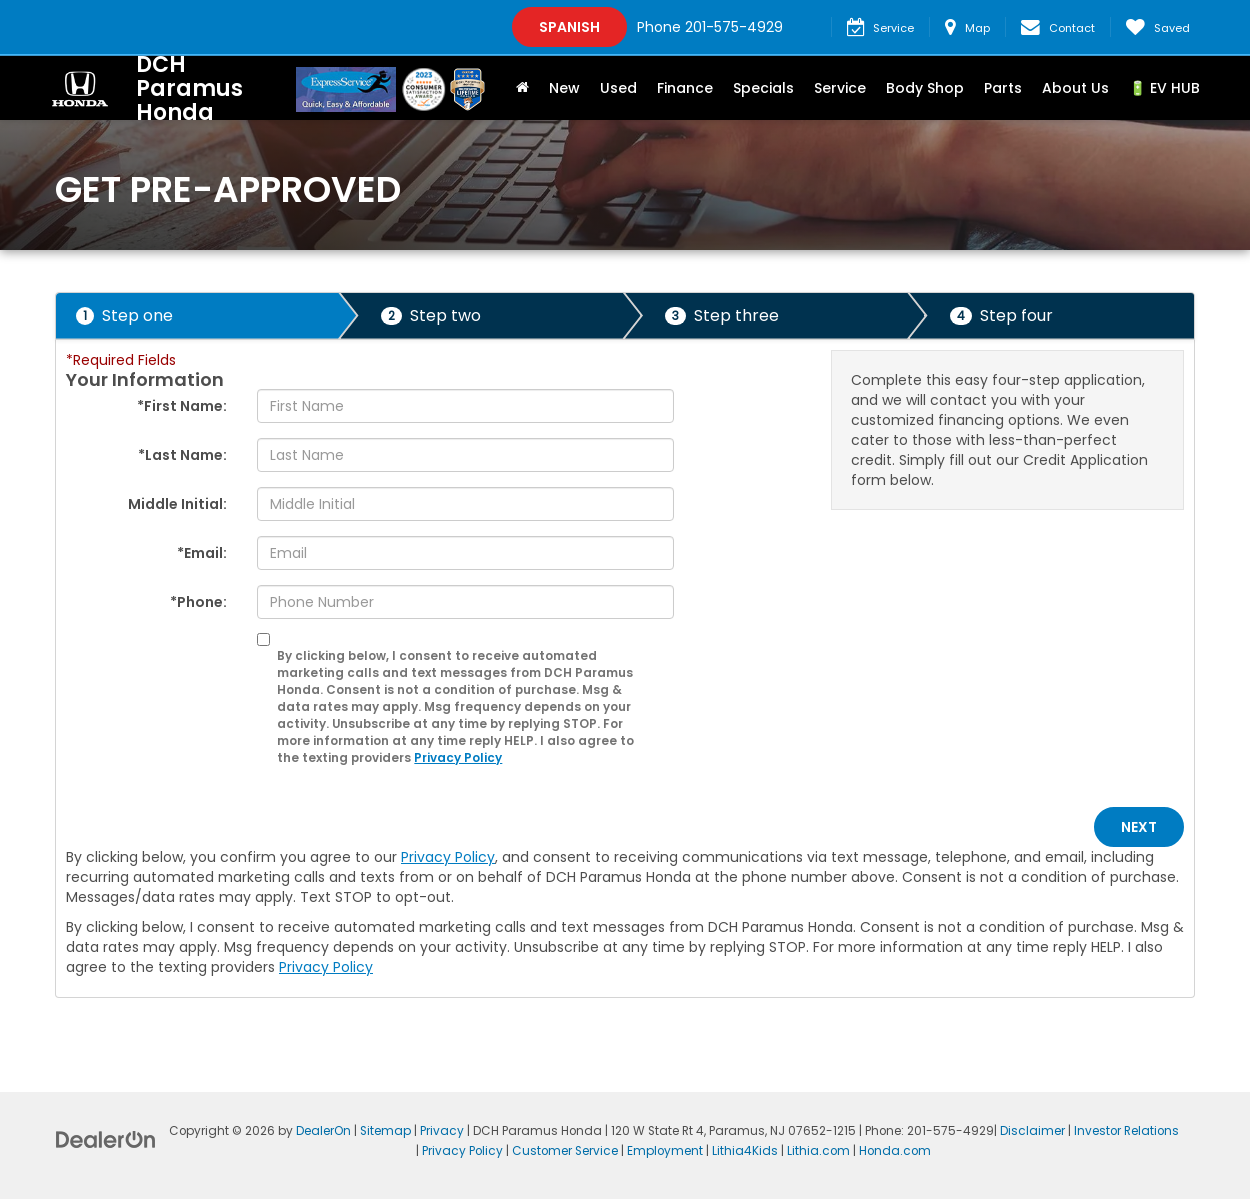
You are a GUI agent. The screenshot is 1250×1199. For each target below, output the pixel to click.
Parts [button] (1003, 88)
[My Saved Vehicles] (1157, 27)
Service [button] (840, 88)
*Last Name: (182, 455)
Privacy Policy (458, 758)
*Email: (202, 553)
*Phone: (198, 602)
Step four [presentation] (1001, 315)
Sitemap (385, 1131)
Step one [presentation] (124, 315)
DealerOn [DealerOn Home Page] (323, 1131)
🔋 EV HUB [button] (1164, 88)
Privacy (442, 1131)
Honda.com (895, 1151)
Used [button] (618, 88)
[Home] (522, 88)
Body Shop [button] (925, 88)
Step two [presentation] (431, 315)
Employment (665, 1151)
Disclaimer (1032, 1131)
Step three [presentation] (722, 315)
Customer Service (565, 1151)
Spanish (569, 27)
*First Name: (182, 406)
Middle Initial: (177, 504)
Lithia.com (818, 1151)
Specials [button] (763, 88)
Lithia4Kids (745, 1151)
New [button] (564, 88)
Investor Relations (1126, 1131)
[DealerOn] (106, 1139)
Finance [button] (685, 88)
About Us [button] (1075, 88)
